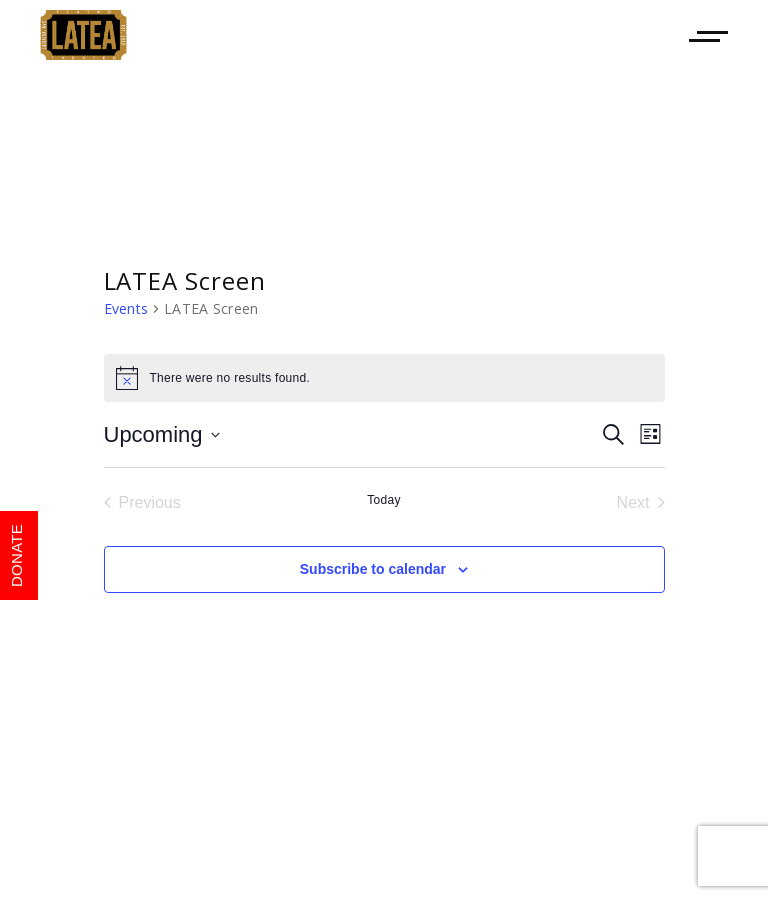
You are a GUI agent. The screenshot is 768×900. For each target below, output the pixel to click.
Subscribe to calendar (373, 569)
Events (126, 308)
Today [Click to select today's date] (383, 500)
